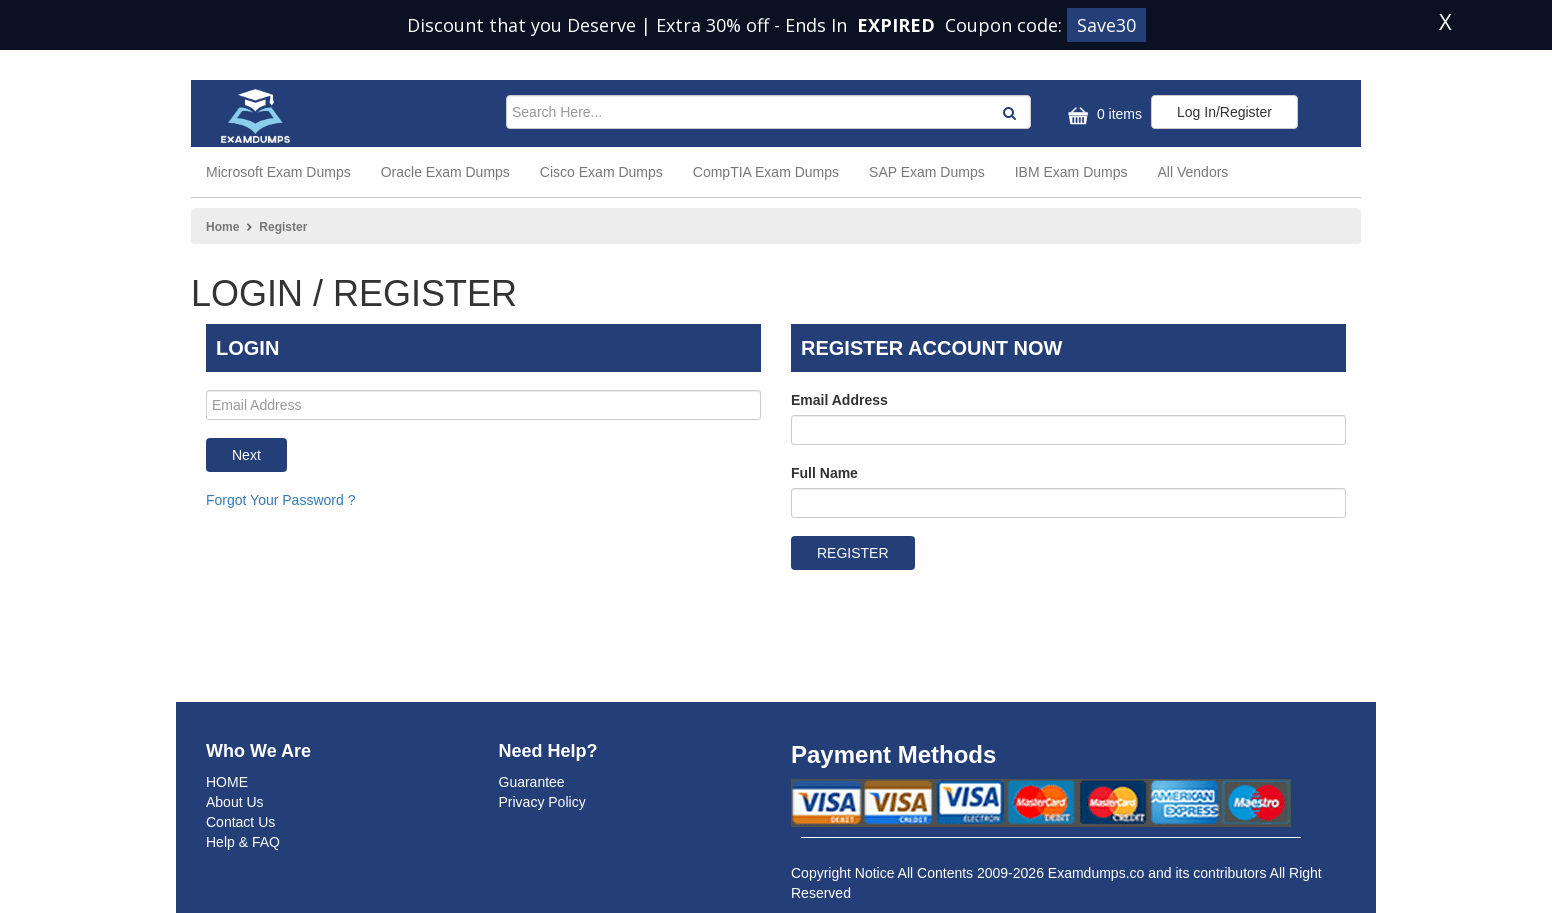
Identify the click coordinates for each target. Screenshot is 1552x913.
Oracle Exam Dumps (445, 172)
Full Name (824, 473)
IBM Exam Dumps (1071, 172)
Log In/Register (1224, 112)
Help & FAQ (243, 842)
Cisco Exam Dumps (601, 172)
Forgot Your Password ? (280, 500)
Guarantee (532, 782)
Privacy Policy (542, 802)
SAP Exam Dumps (927, 172)
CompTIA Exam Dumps (766, 172)
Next (246, 455)
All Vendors (1193, 172)
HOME (227, 782)
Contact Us (240, 822)
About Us (235, 802)
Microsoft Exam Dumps (278, 172)
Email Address (839, 400)
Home (222, 227)
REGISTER (853, 553)
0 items (1102, 115)
